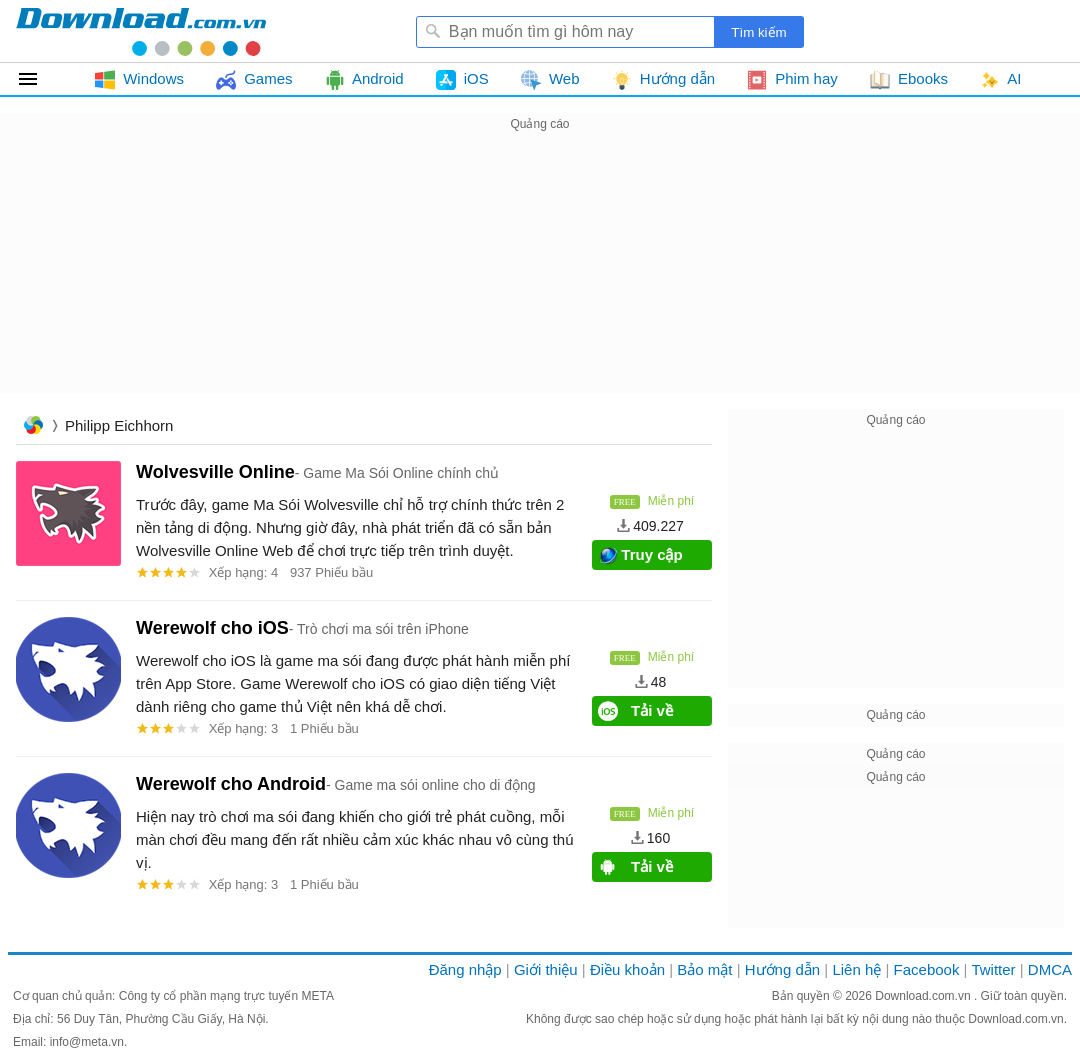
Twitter (993, 969)
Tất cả (39, 79)
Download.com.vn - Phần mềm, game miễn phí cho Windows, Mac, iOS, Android (141, 31)
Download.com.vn (924, 996)
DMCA (1050, 969)
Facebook (927, 969)
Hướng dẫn (782, 969)
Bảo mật (704, 969)
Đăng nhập (465, 969)
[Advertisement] (540, 276)
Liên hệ (856, 969)
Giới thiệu (546, 969)
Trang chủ (33, 427)
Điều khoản (627, 969)
